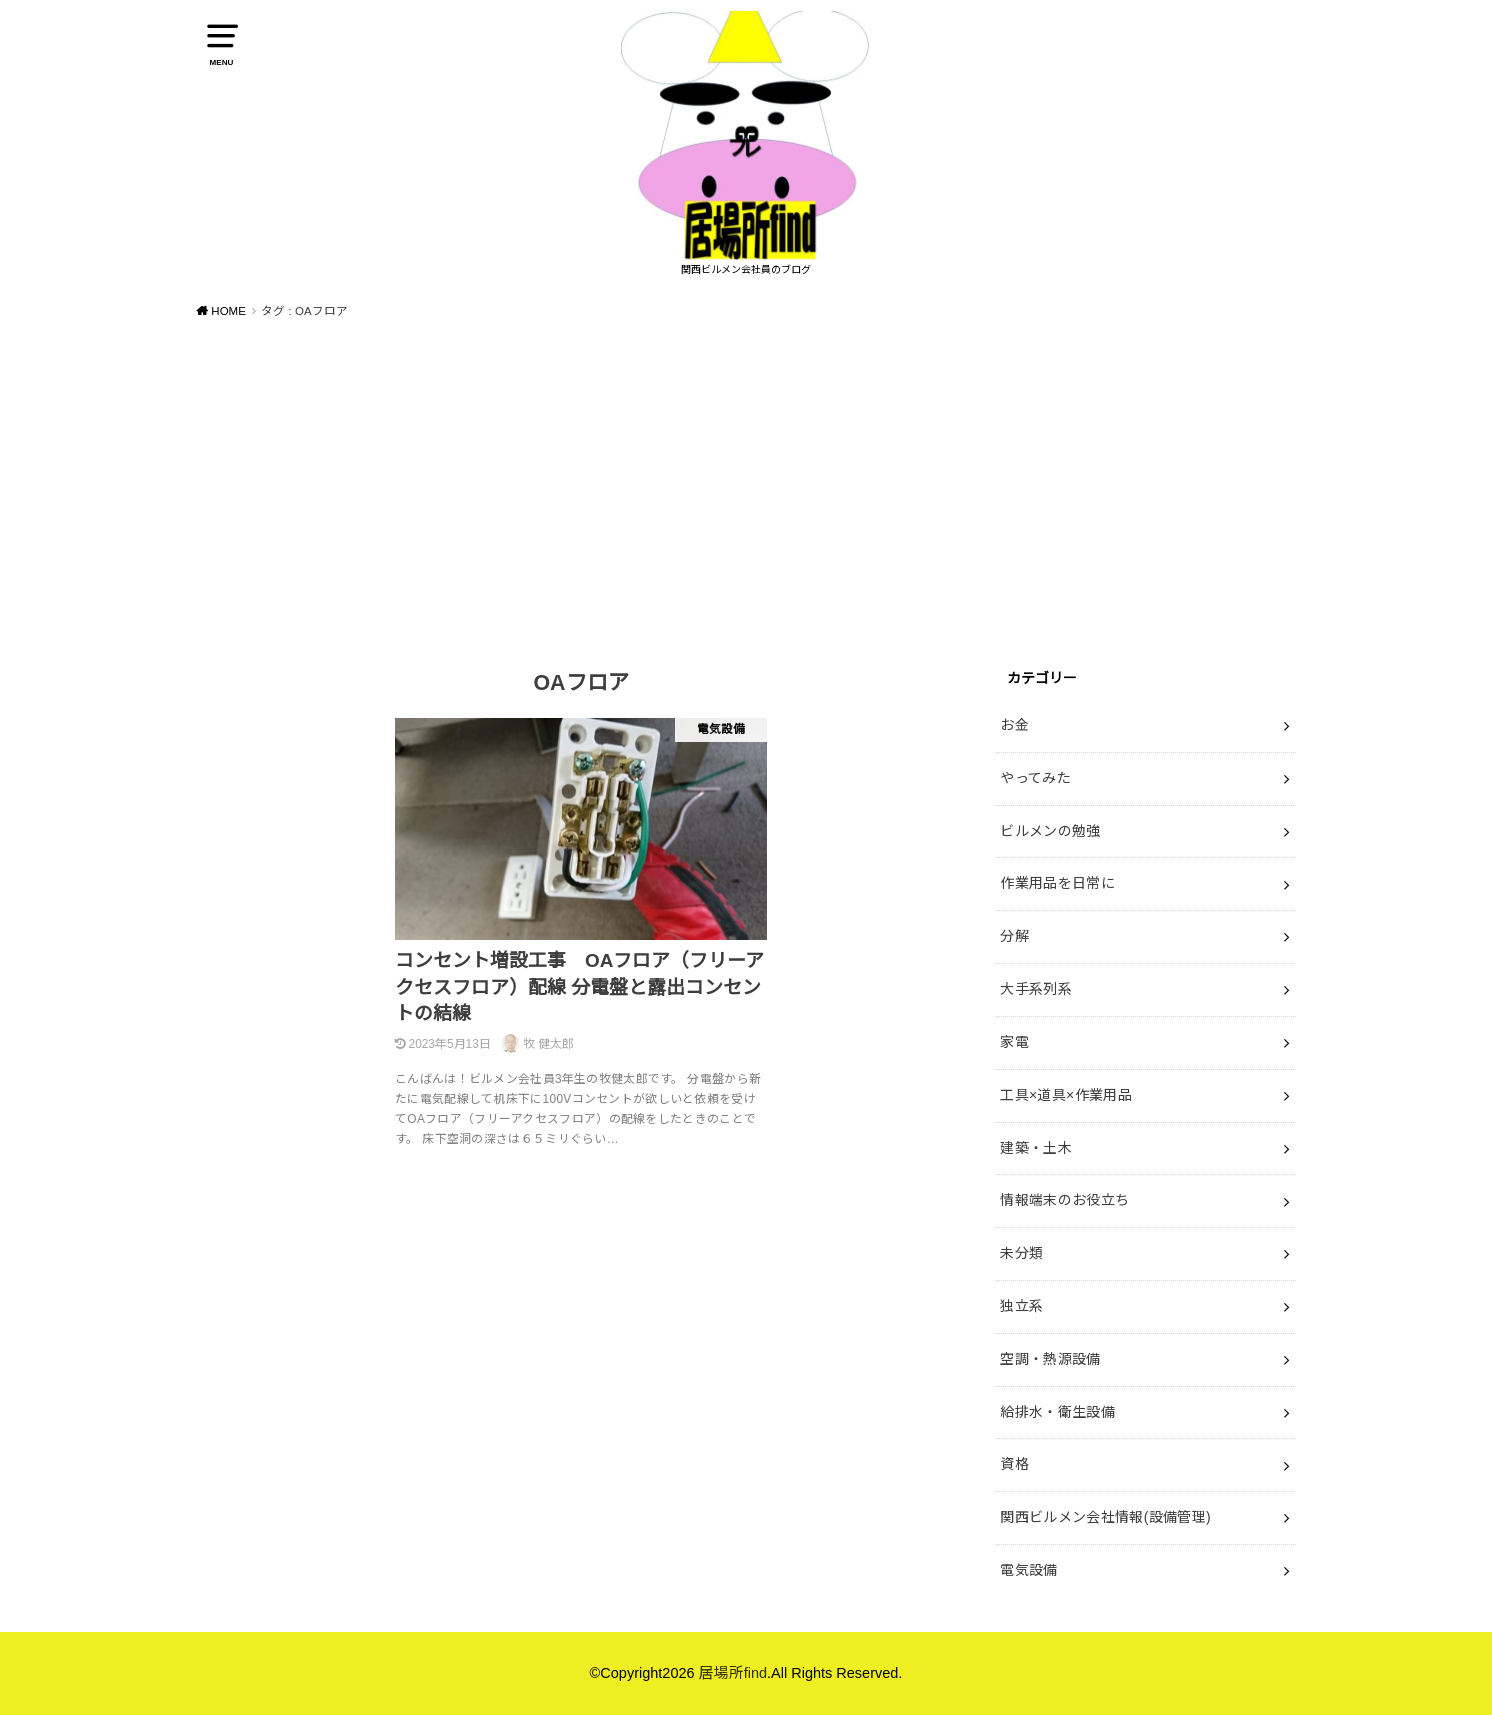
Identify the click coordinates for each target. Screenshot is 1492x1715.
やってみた (1035, 778)
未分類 (1021, 1253)
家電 (1014, 1042)
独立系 (1021, 1306)
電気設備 (1028, 1570)
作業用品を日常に (1057, 883)
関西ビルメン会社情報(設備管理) (1105, 1517)
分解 (1014, 936)
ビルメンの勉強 (1050, 831)
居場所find (733, 1673)
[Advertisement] (746, 485)
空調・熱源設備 (1050, 1359)
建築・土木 (1036, 1148)
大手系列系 (1036, 989)
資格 (1014, 1464)
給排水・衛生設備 (1057, 1412)
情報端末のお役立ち (1064, 1200)
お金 (1014, 725)
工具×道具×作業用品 (1066, 1095)
